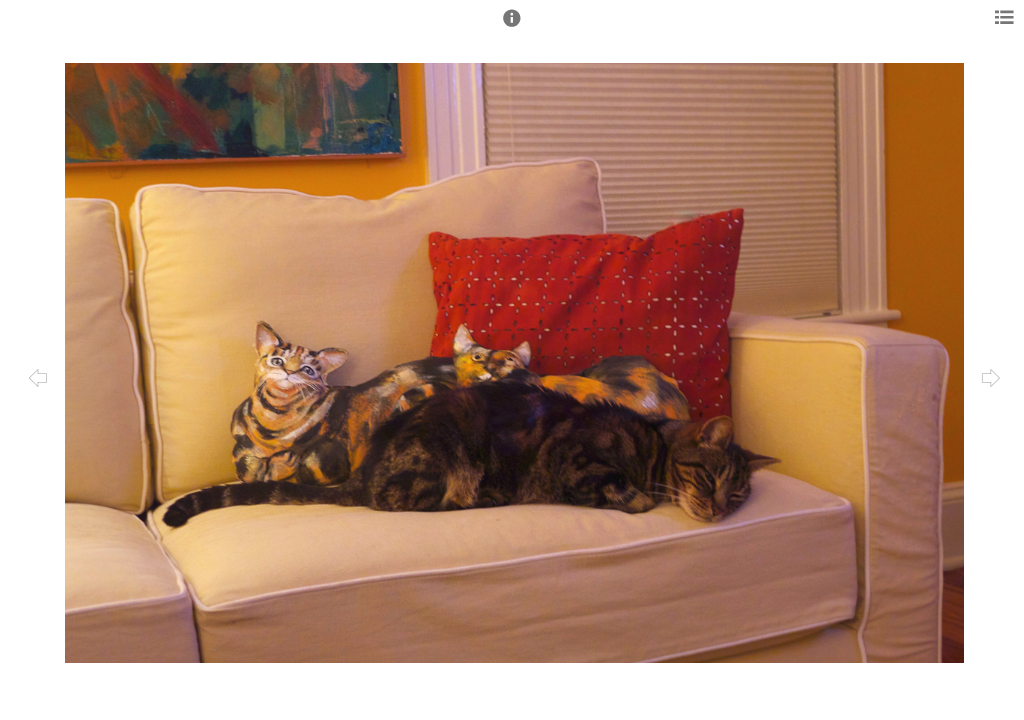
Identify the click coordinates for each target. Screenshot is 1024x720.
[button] (512, 27)
